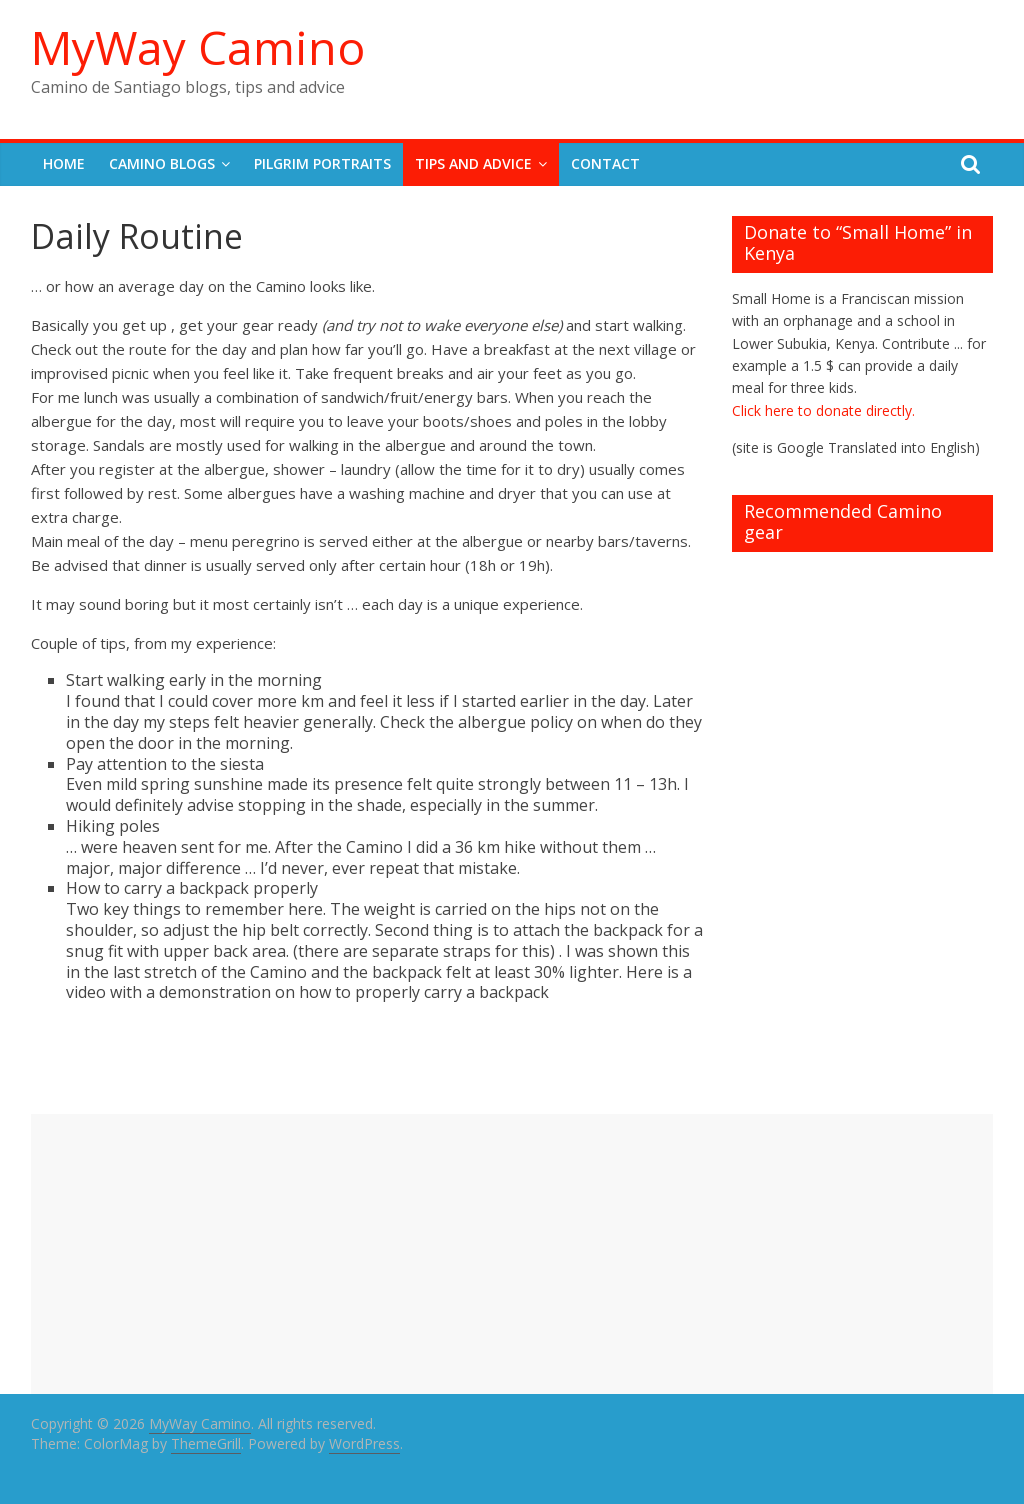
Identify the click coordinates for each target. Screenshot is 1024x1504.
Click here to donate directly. (823, 410)
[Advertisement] (512, 1254)
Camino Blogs (162, 163)
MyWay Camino (198, 47)
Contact (605, 163)
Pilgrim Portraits (322, 163)
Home (64, 163)
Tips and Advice (473, 163)
